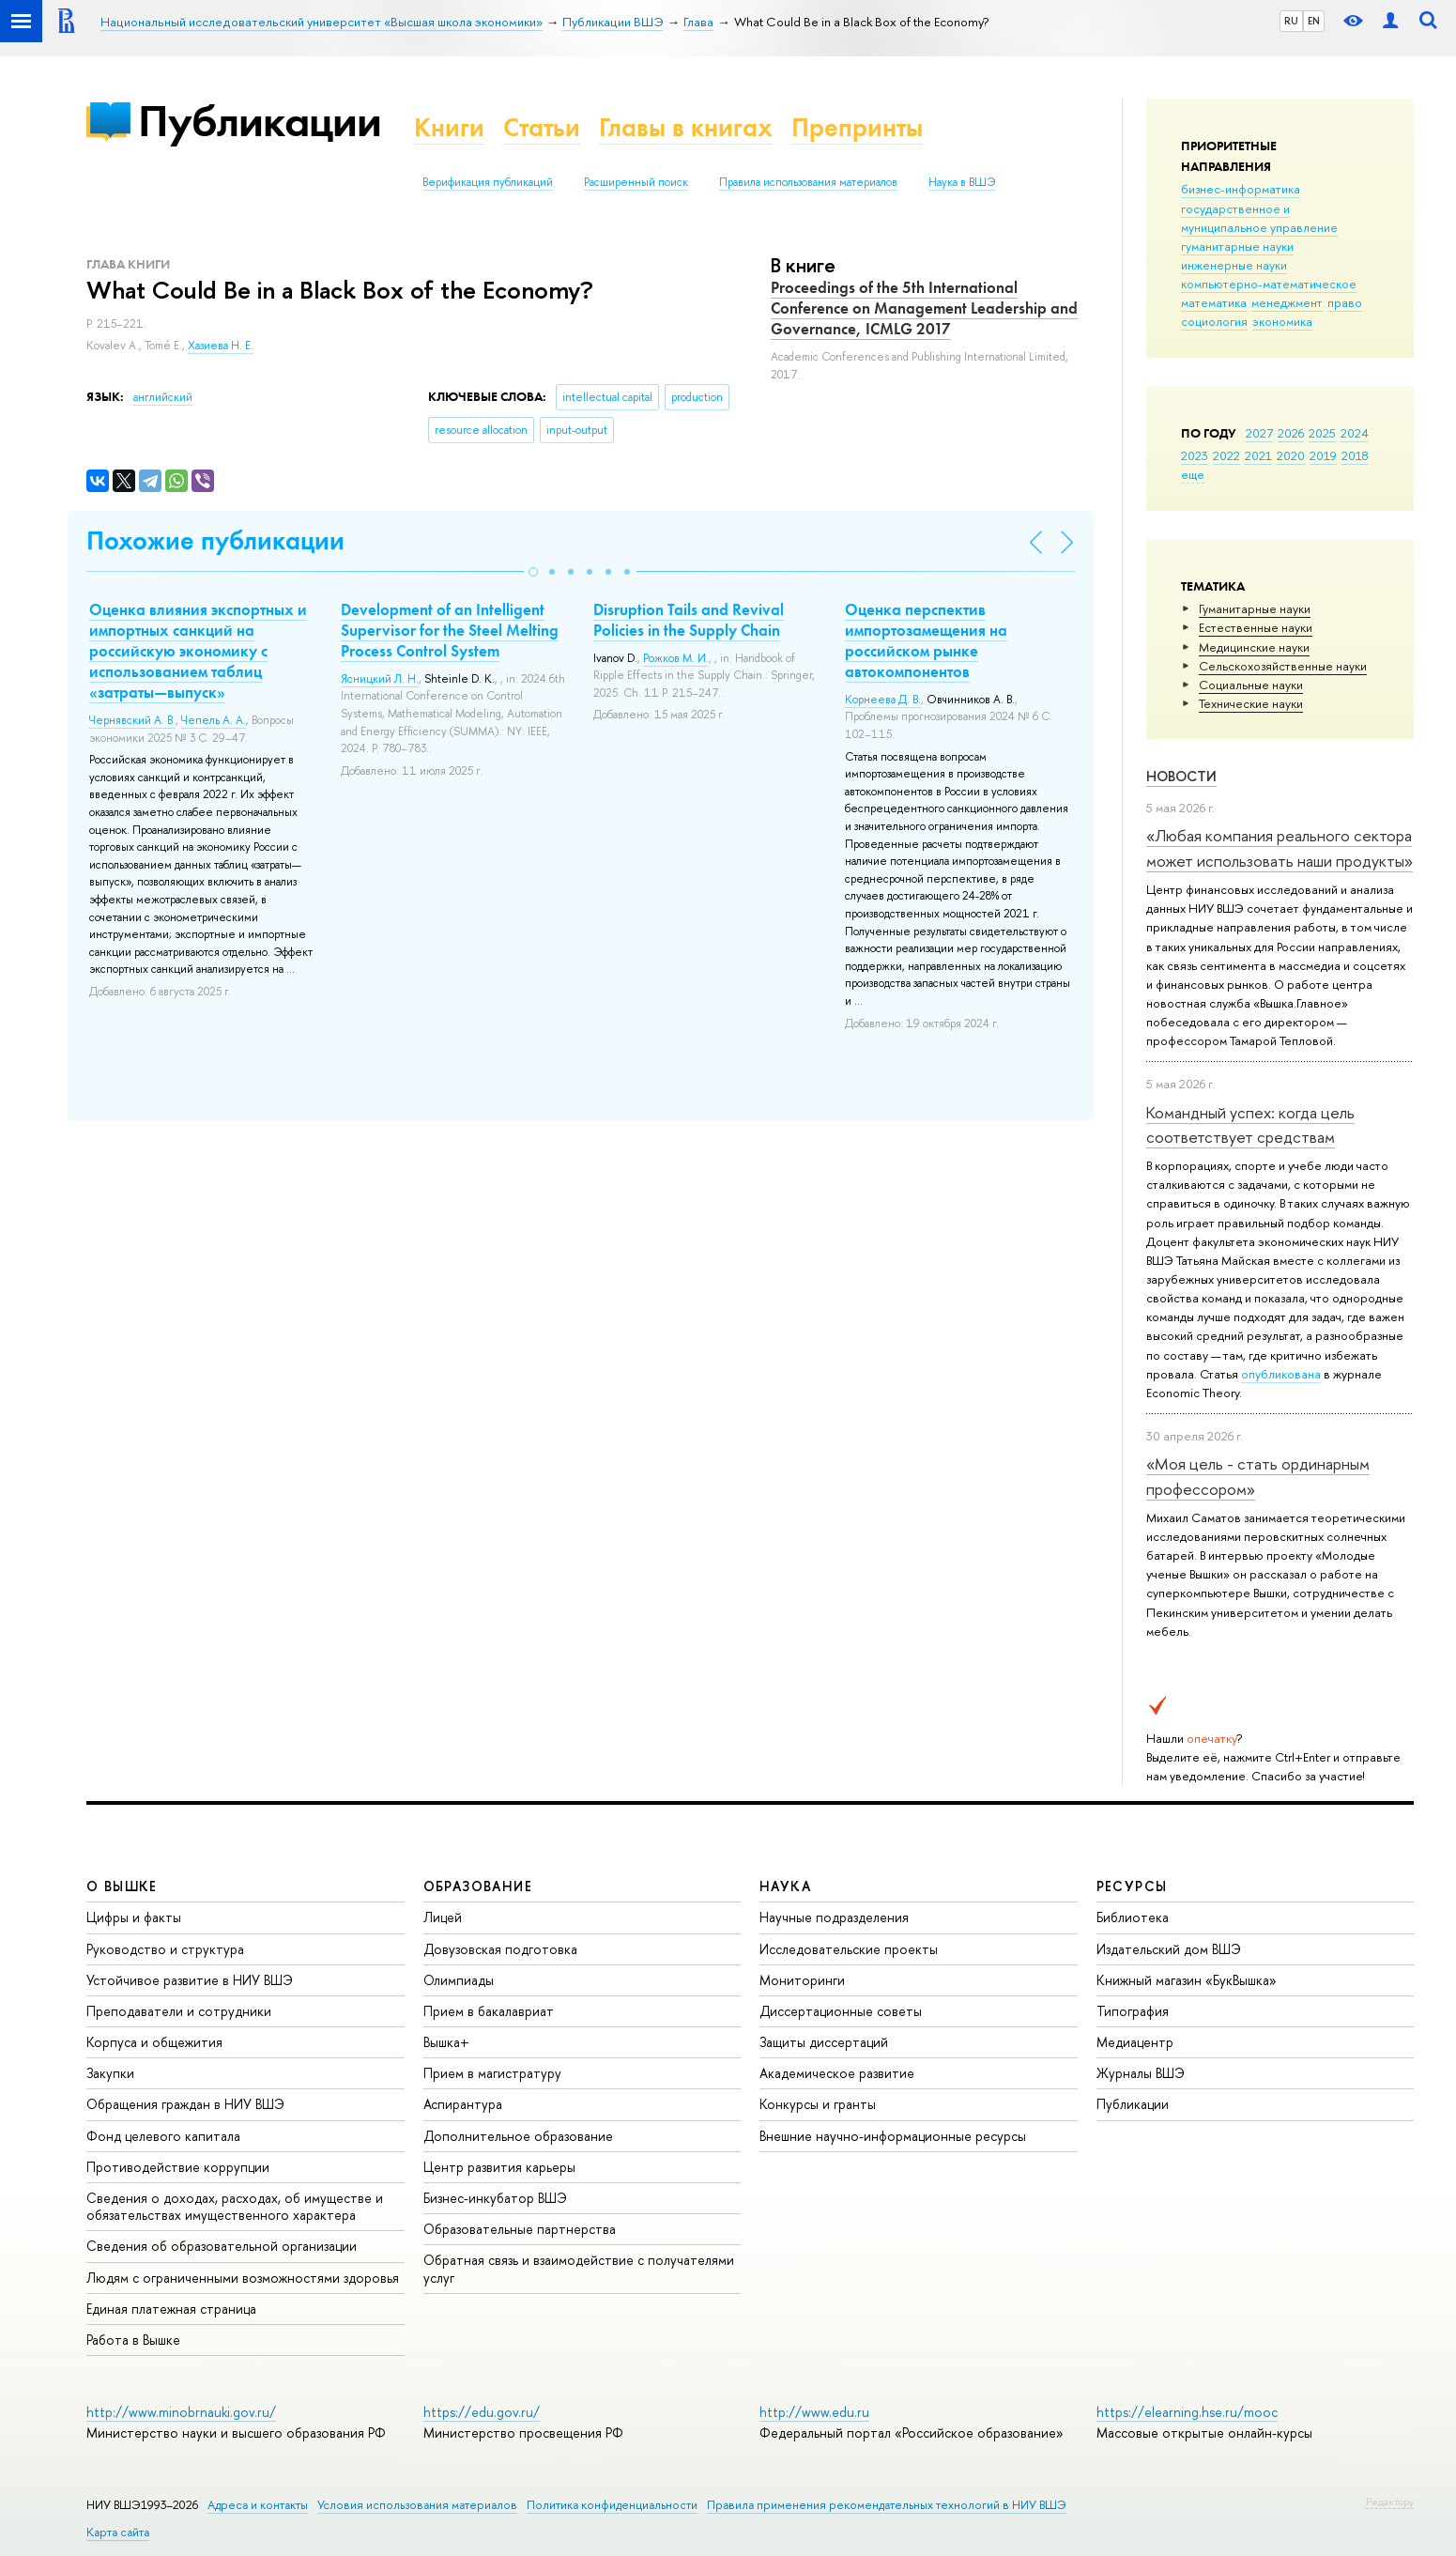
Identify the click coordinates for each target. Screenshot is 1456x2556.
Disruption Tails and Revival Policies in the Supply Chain (688, 619)
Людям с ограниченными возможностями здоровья (242, 2278)
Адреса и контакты (257, 2505)
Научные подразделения (834, 1917)
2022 (1226, 455)
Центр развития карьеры (499, 2167)
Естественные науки (1255, 627)
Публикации (259, 120)
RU (1291, 20)
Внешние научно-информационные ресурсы (892, 2136)
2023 (1194, 455)
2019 (1323, 455)
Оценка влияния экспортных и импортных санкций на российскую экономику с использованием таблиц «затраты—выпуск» (198, 650)
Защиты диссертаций (823, 2042)
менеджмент (1287, 302)
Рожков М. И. (676, 658)
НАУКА (785, 1886)
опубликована (1281, 1373)
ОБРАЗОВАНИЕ (477, 1886)
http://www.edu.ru (814, 2412)
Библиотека (1132, 1917)
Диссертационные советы (840, 2011)
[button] (533, 571)
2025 (1322, 432)
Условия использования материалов (417, 2505)
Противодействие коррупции (177, 2167)
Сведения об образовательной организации (221, 2246)
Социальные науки (1251, 684)
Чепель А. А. (213, 720)
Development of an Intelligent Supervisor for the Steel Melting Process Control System (450, 630)
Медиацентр (1134, 2042)
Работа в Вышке (133, 2339)
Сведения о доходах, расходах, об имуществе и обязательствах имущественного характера (234, 2206)
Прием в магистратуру (492, 2073)
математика (1214, 302)
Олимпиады (458, 1980)
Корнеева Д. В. (883, 699)
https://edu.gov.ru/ (481, 2412)
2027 (1259, 432)
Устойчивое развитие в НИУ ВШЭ (189, 1980)
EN (1314, 20)
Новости (1181, 776)
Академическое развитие (836, 2073)
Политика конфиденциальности (612, 2505)
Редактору (1390, 2501)
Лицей (442, 1917)
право (1344, 302)
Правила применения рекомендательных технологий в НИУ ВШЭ (886, 2505)
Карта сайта (117, 2532)
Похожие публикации (215, 540)
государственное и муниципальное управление (1259, 218)
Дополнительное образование (518, 2136)
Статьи (541, 127)
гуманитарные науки (1237, 246)
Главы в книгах (686, 127)
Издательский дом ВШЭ (1168, 1949)
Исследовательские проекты (848, 1949)
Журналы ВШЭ (1140, 2073)
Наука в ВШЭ (961, 182)
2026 (1291, 432)
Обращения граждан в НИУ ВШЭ (185, 2104)
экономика (1282, 321)
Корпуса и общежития (154, 2042)
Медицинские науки (1254, 647)
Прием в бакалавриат (488, 2011)
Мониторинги (802, 1980)
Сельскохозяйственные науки (1283, 665)
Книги (449, 127)
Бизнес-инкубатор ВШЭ (495, 2198)
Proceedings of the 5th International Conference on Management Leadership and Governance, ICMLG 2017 (924, 308)
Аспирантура (462, 2104)
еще (1192, 474)
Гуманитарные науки (1254, 608)
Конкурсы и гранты (817, 2104)
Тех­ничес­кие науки (1251, 703)
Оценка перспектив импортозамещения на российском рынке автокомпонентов (926, 640)
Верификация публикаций (487, 182)
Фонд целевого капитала (163, 2136)
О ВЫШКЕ (122, 1886)
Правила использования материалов (808, 182)
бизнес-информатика (1240, 188)
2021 (1258, 455)
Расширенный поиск (636, 182)
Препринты (857, 127)
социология (1214, 321)
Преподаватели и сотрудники (178, 2011)
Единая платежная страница (171, 2308)
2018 (1355, 455)
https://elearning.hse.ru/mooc (1187, 2412)
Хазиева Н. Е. (220, 345)
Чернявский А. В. (132, 720)
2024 (1355, 432)
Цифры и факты (133, 1917)
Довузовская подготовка (500, 1949)
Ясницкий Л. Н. (380, 678)
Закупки (110, 2073)
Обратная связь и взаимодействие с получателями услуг (578, 2268)
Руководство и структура (165, 1949)
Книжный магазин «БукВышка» (1186, 1980)
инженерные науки (1234, 264)
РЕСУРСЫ (1132, 1886)
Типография (1132, 2011)
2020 (1291, 455)
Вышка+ (446, 2042)
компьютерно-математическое (1268, 283)
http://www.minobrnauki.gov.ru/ (181, 2412)
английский (162, 397)
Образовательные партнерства (519, 2229)
